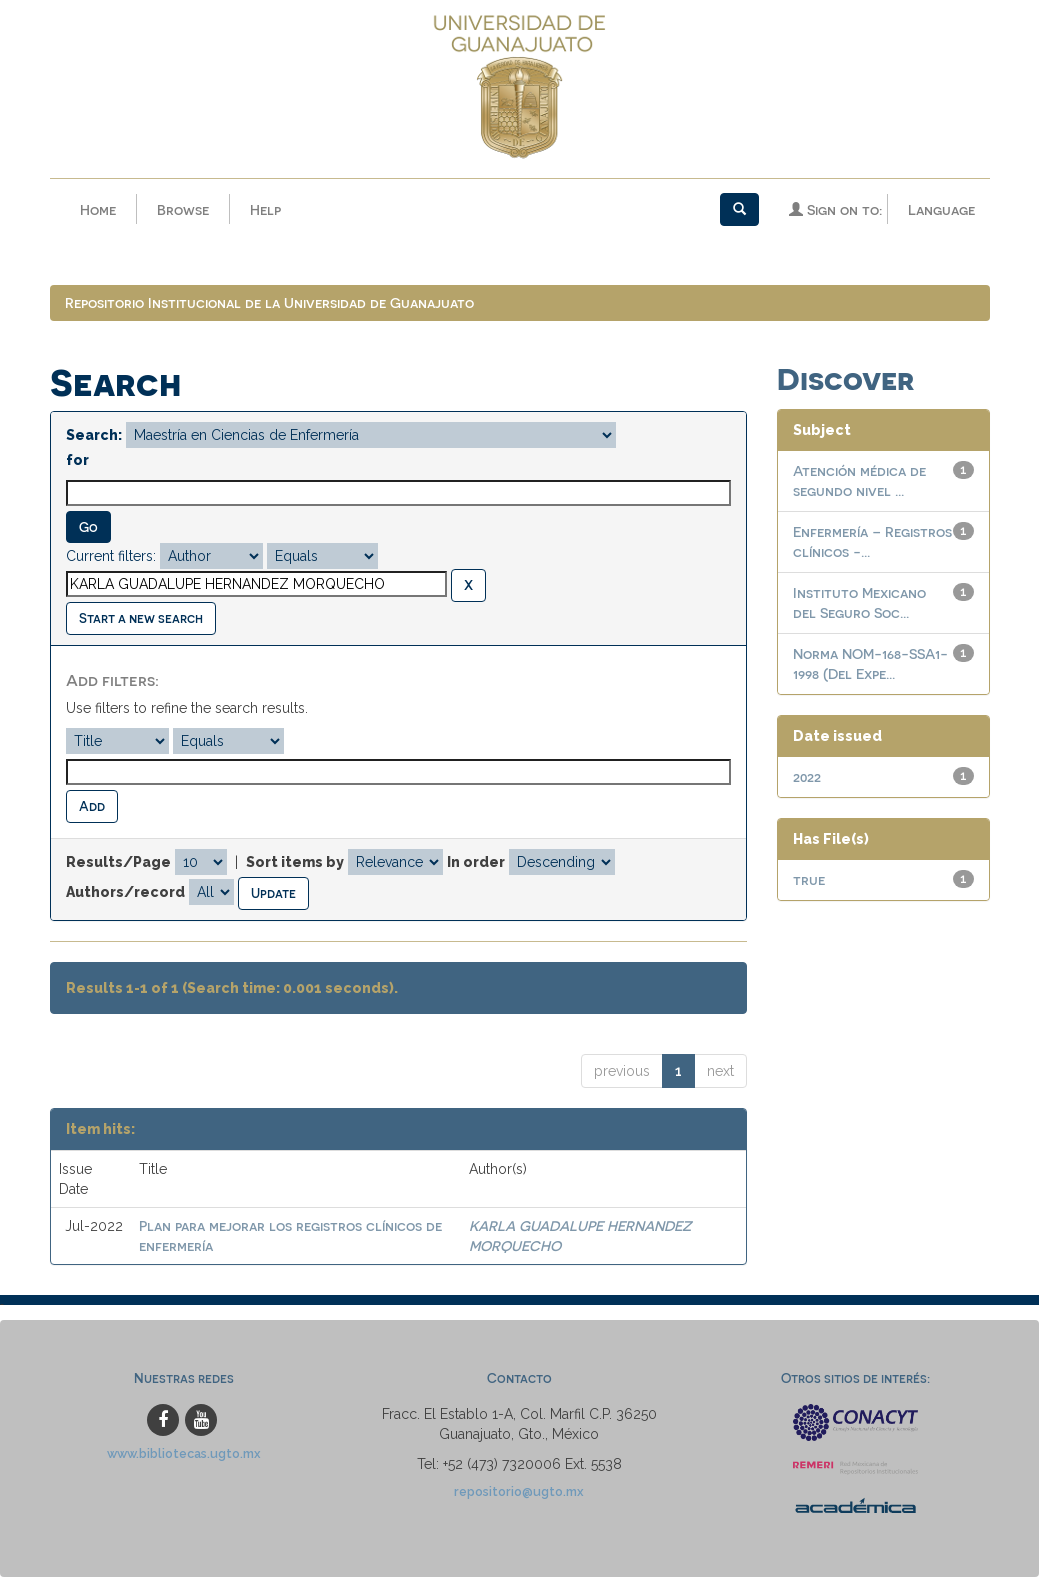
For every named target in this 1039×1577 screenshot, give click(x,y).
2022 (807, 776)
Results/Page (118, 862)
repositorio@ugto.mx (519, 1491)
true (809, 879)
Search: (94, 435)
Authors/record (125, 892)
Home (98, 209)
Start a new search (141, 617)
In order (476, 862)
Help (265, 209)
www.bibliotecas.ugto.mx (184, 1453)
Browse (183, 209)
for (77, 460)
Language (941, 209)
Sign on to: (835, 209)
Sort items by (295, 862)
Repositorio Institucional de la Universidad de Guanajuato (269, 302)
